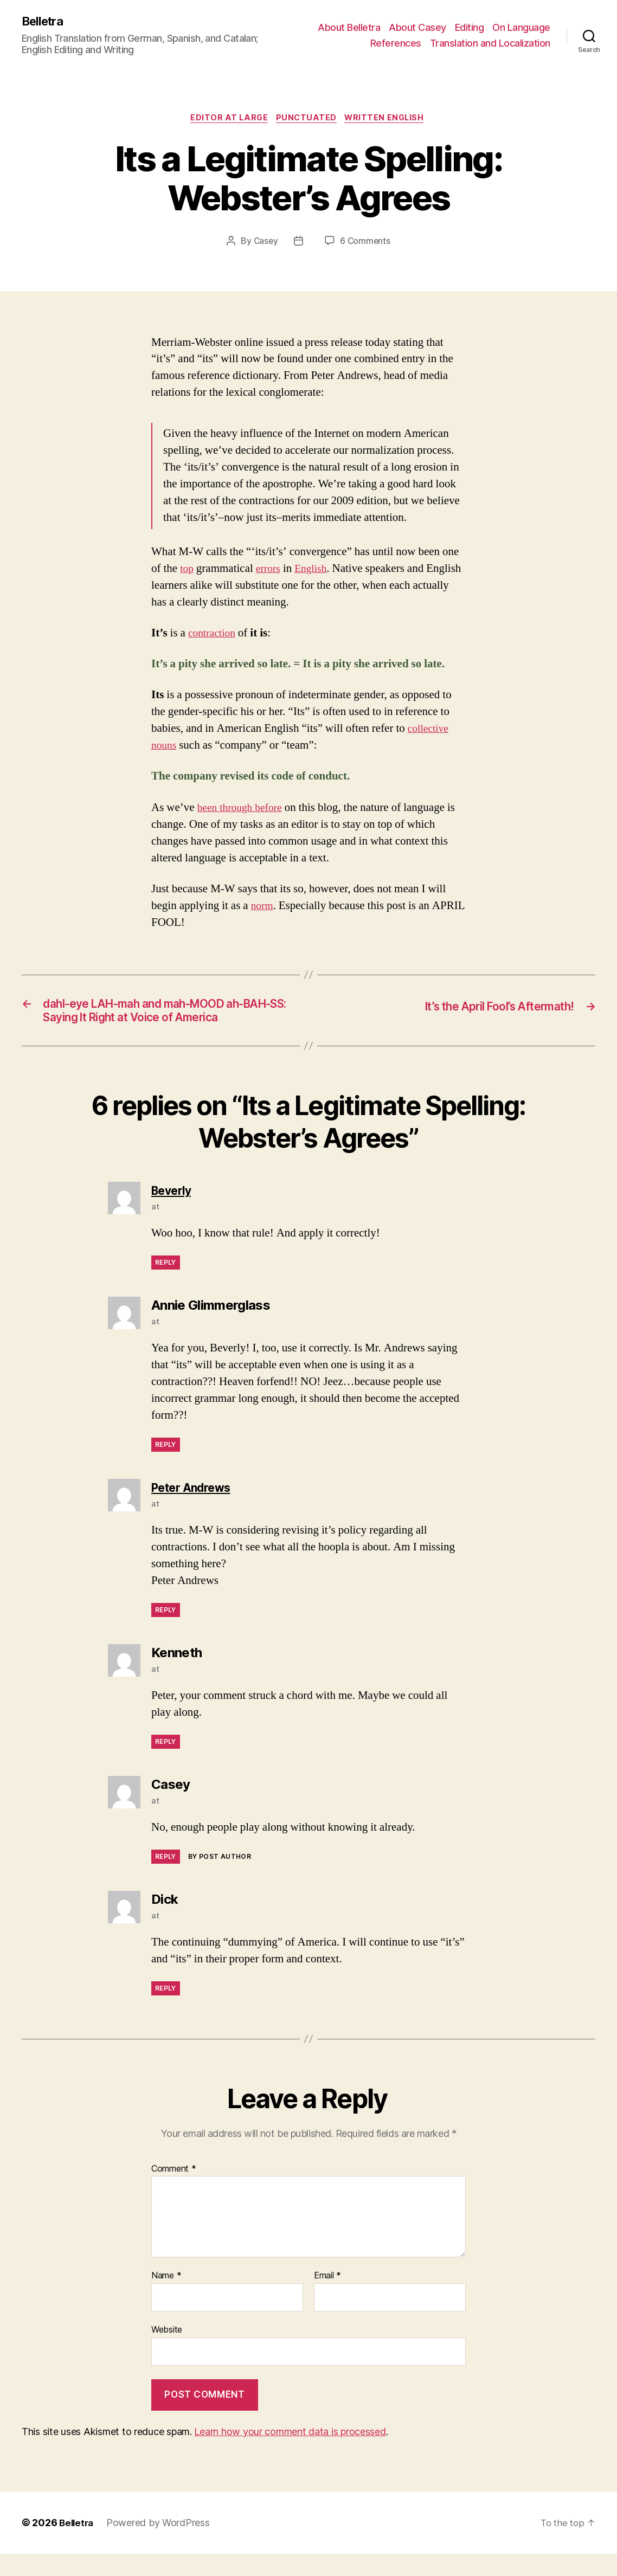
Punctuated (307, 120)
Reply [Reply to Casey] (165, 1879)
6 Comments (365, 244)
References (395, 43)
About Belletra (349, 27)
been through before (243, 810)
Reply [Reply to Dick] (165, 2011)
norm (263, 908)
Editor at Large (226, 120)
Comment (173, 2192)
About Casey (417, 27)
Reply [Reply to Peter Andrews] (165, 1632)
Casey (265, 244)
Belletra (45, 21)
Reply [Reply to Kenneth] (165, 1764)
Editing (469, 27)
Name (166, 2298)
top (187, 571)
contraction (213, 635)
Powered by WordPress (161, 2545)
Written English (389, 120)
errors (270, 571)
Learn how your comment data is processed (289, 2454)
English (315, 571)
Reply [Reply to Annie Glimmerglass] (165, 1467)
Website (166, 2352)
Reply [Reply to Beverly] (165, 1285)
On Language (521, 27)
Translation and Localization (490, 43)
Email (327, 2298)
